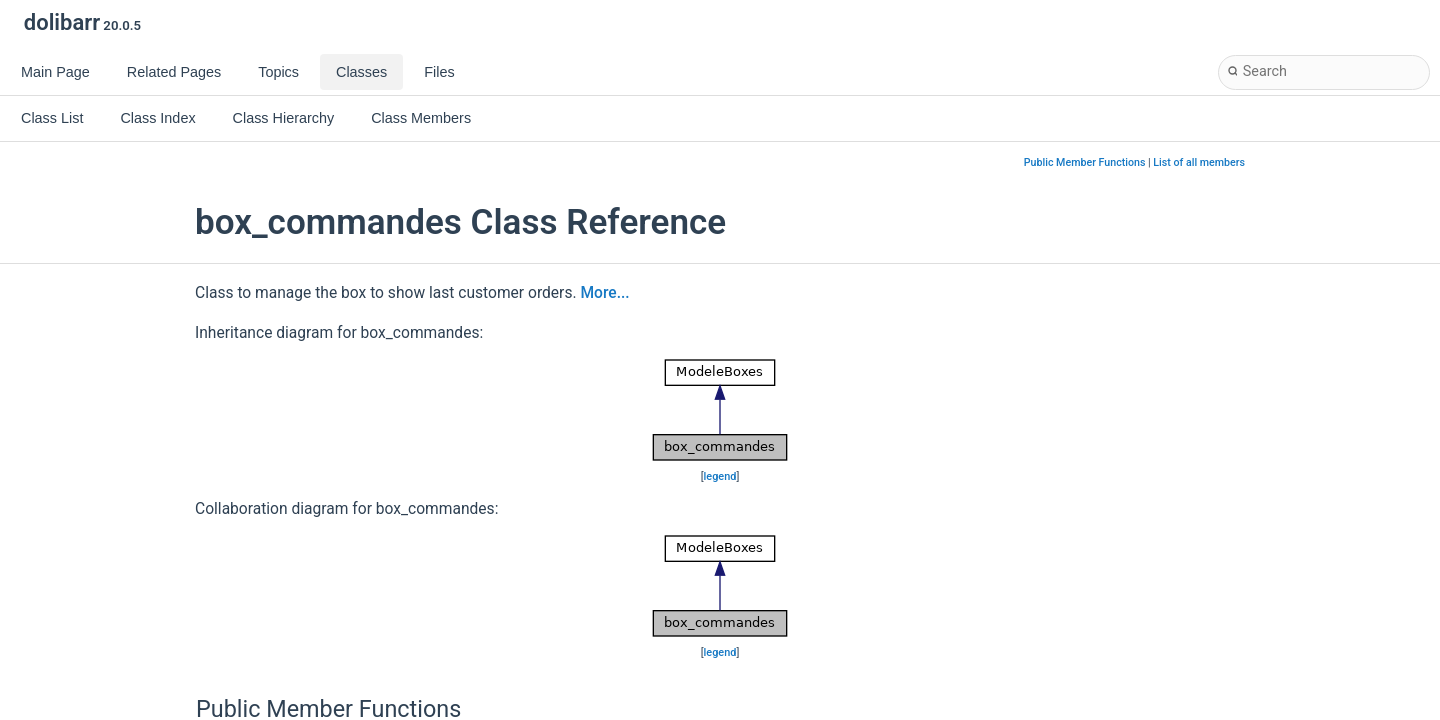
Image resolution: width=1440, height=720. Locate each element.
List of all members (1199, 162)
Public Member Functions (1085, 162)
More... (604, 293)
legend (720, 476)
